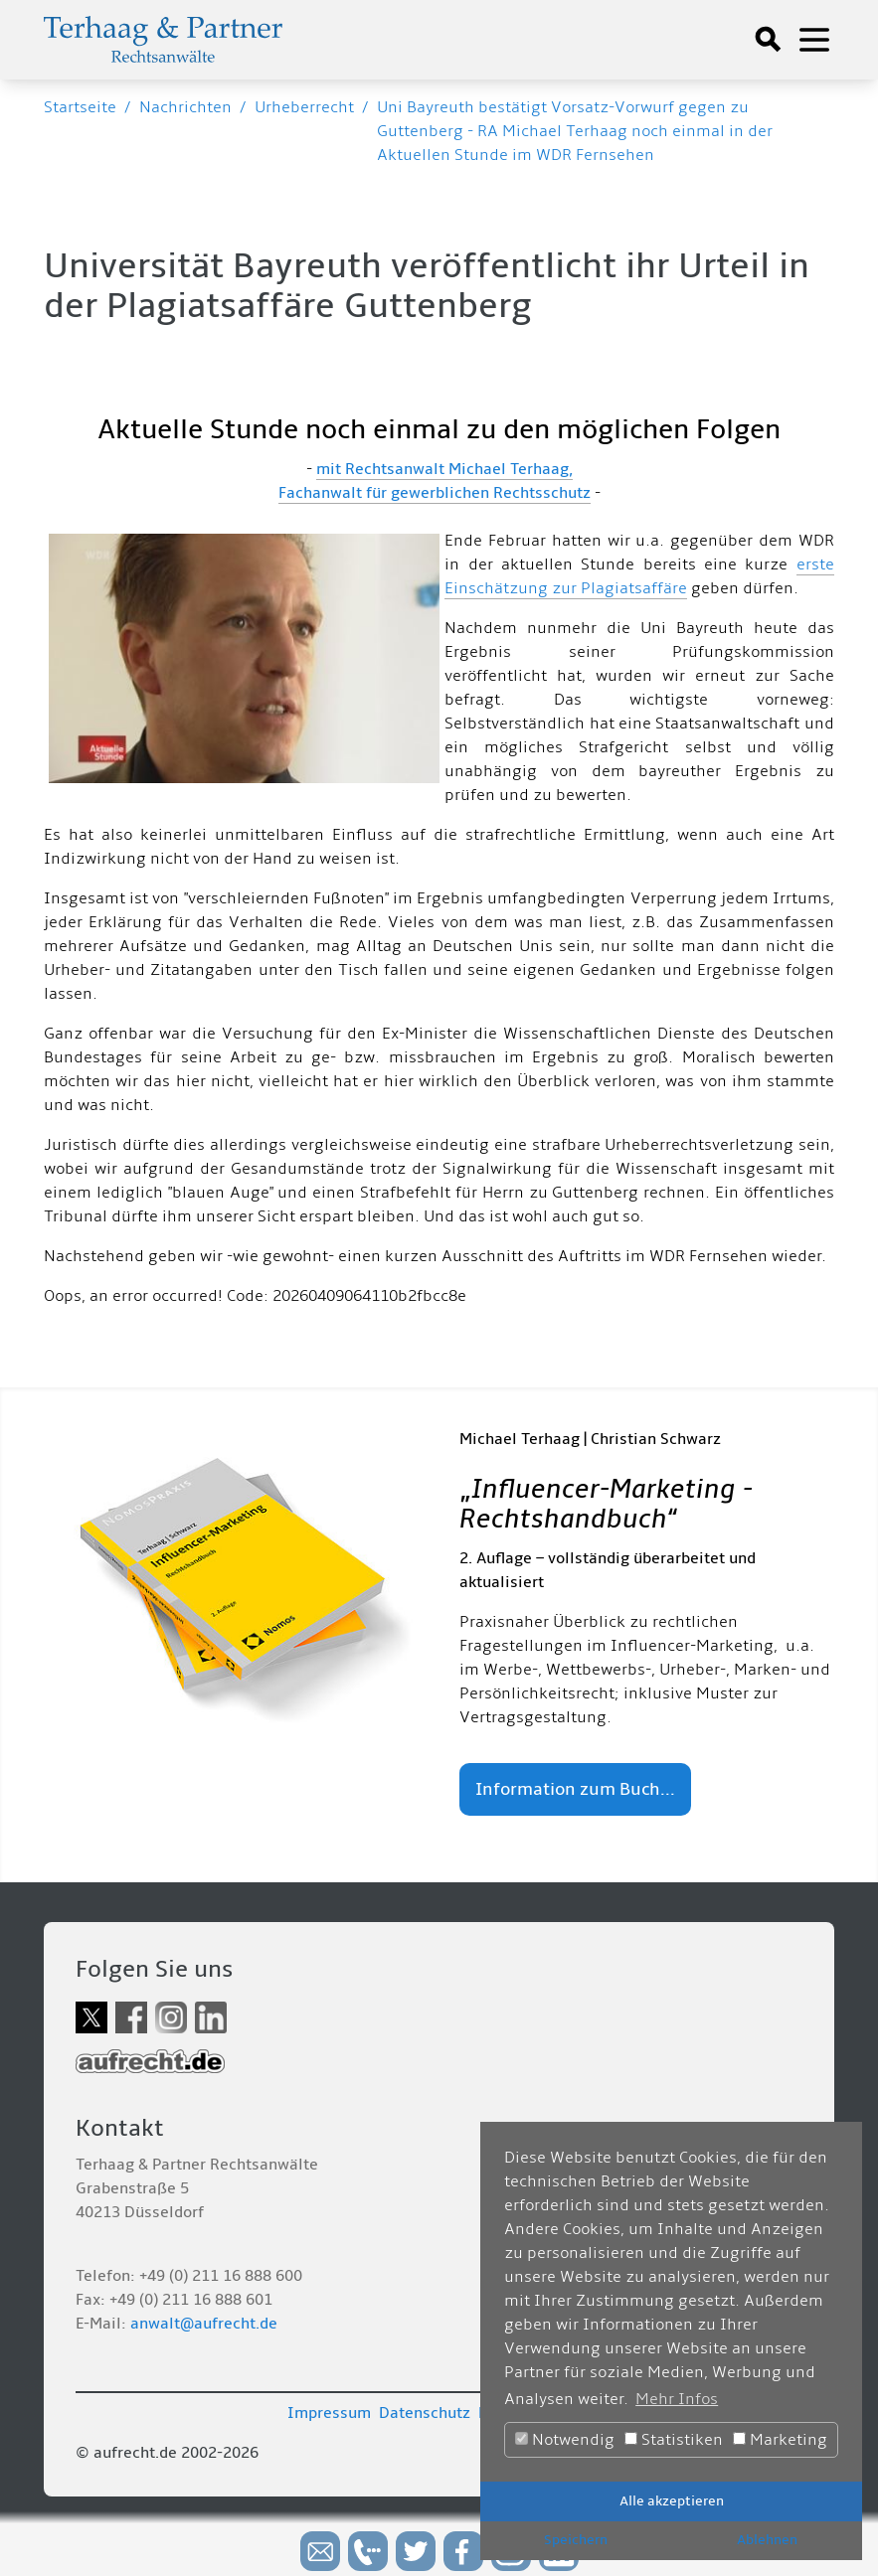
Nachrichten (185, 107)
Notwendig (565, 2440)
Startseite (80, 107)
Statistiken (673, 2440)
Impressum (329, 2413)
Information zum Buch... (575, 1789)
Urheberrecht (304, 107)
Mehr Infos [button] (676, 2399)
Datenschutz (424, 2413)
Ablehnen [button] (767, 2539)
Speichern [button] (576, 2539)
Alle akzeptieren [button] (671, 2501)
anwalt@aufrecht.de (203, 2324)
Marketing (780, 2440)
